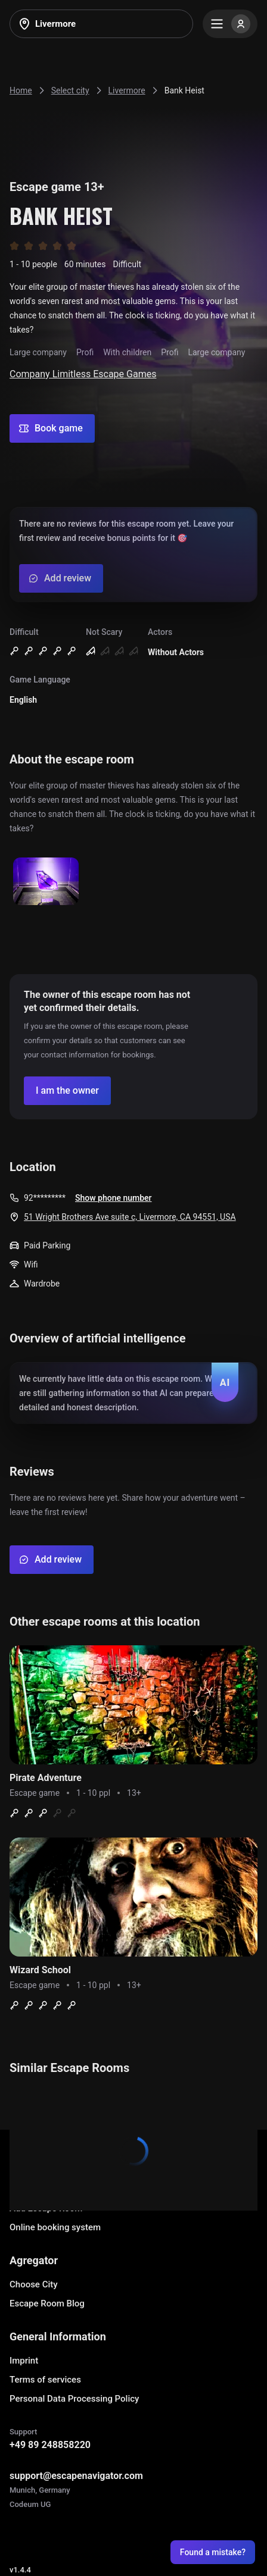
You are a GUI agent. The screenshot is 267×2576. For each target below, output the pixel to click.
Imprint (24, 2360)
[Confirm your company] (67, 1090)
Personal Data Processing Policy (74, 2398)
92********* (45, 1198)
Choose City (34, 2284)
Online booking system (55, 2227)
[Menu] (230, 24)
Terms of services (45, 2379)
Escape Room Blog (47, 2303)
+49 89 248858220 (50, 2444)
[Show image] (46, 882)
